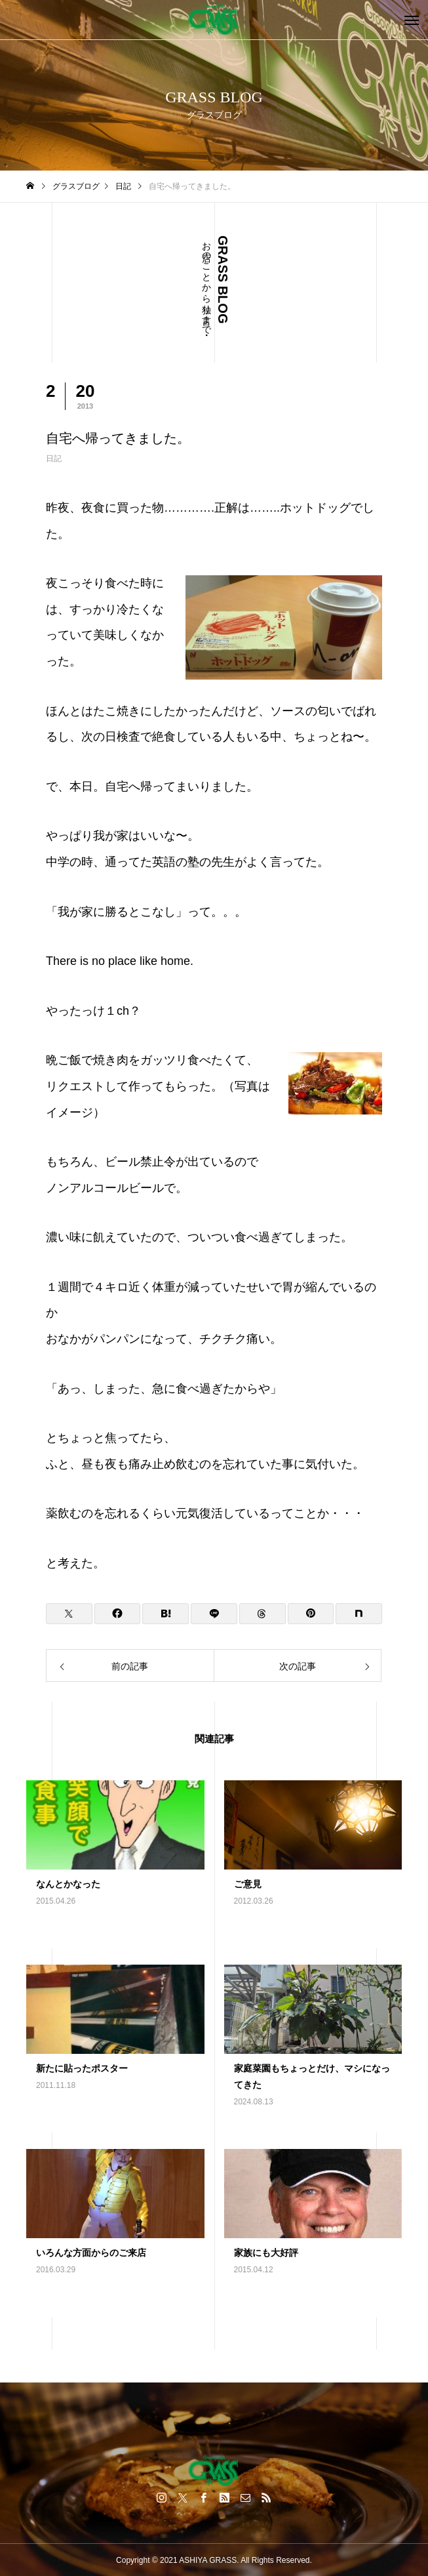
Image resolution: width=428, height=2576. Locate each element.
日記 (54, 458)
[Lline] (214, 1613)
